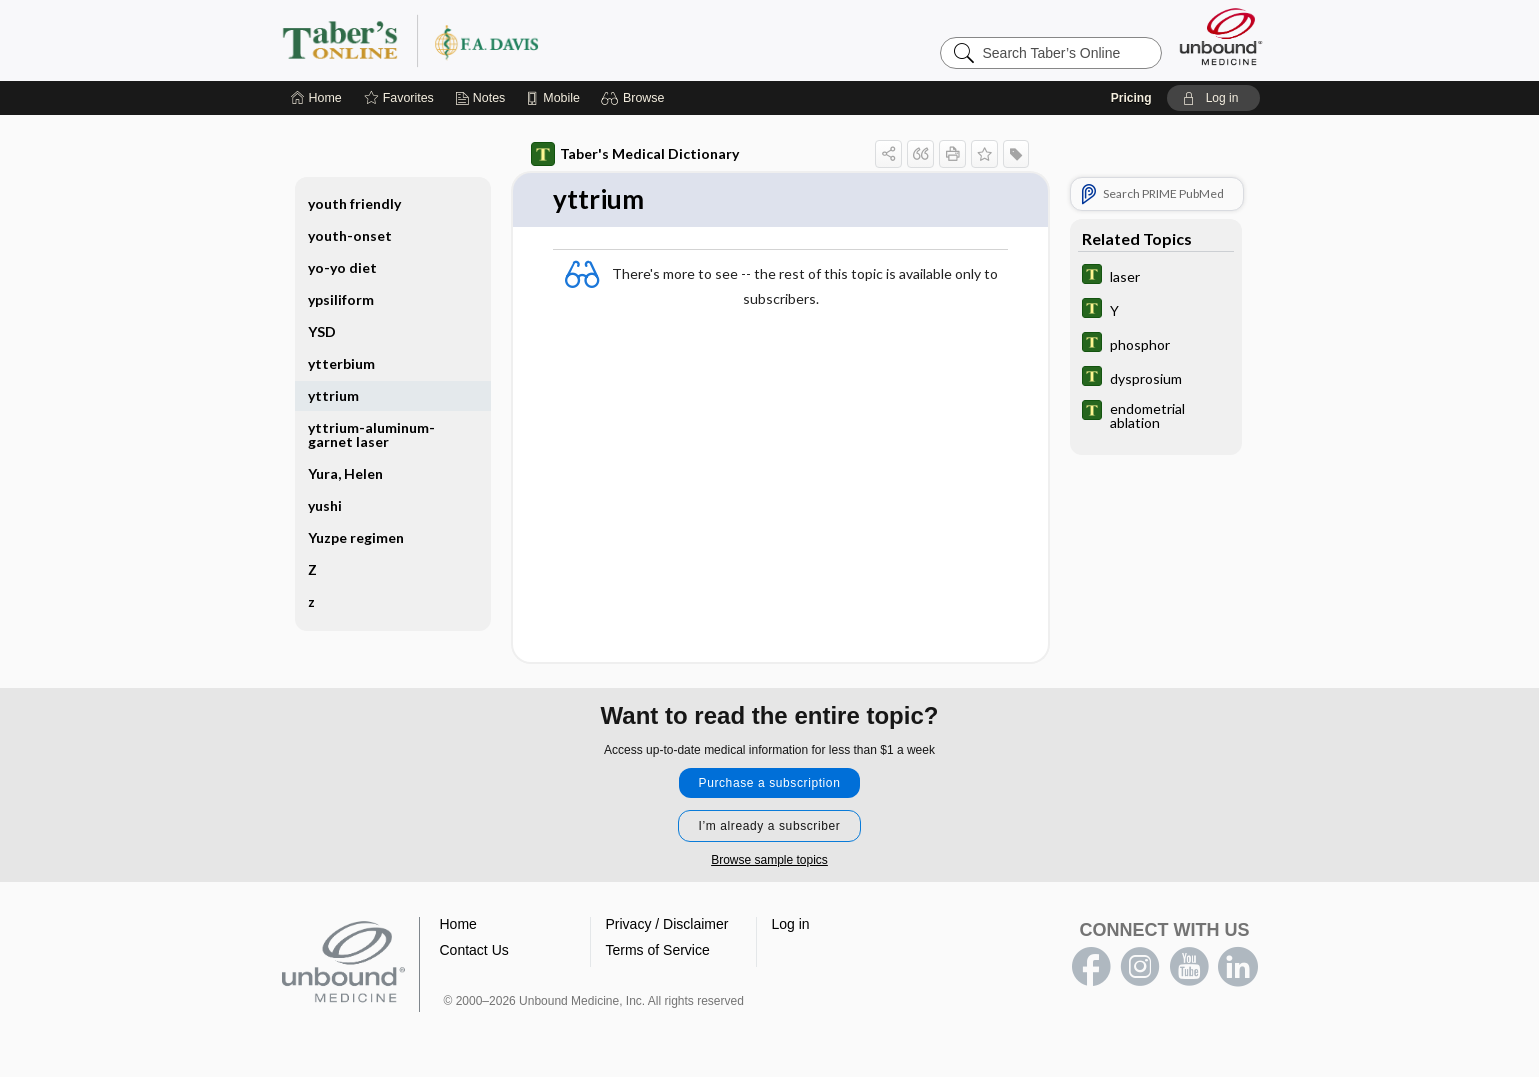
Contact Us (474, 950)
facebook (1091, 967)
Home (458, 924)
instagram (1140, 967)
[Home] (316, 98)
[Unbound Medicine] (1221, 36)
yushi (325, 505)
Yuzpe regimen (356, 537)
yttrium (333, 395)
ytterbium (341, 363)
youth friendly (354, 203)
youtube (1189, 967)
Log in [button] (791, 924)
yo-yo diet (342, 267)
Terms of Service (658, 950)
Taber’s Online (530, 40)
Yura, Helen (345, 473)
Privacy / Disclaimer (667, 924)
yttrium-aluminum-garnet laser (371, 434)
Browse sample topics (769, 860)
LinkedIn (1238, 967)
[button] (635, 98)
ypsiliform (341, 299)
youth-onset (350, 235)
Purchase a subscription (770, 783)
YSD (322, 331)
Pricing (1131, 98)
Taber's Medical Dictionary (635, 154)
